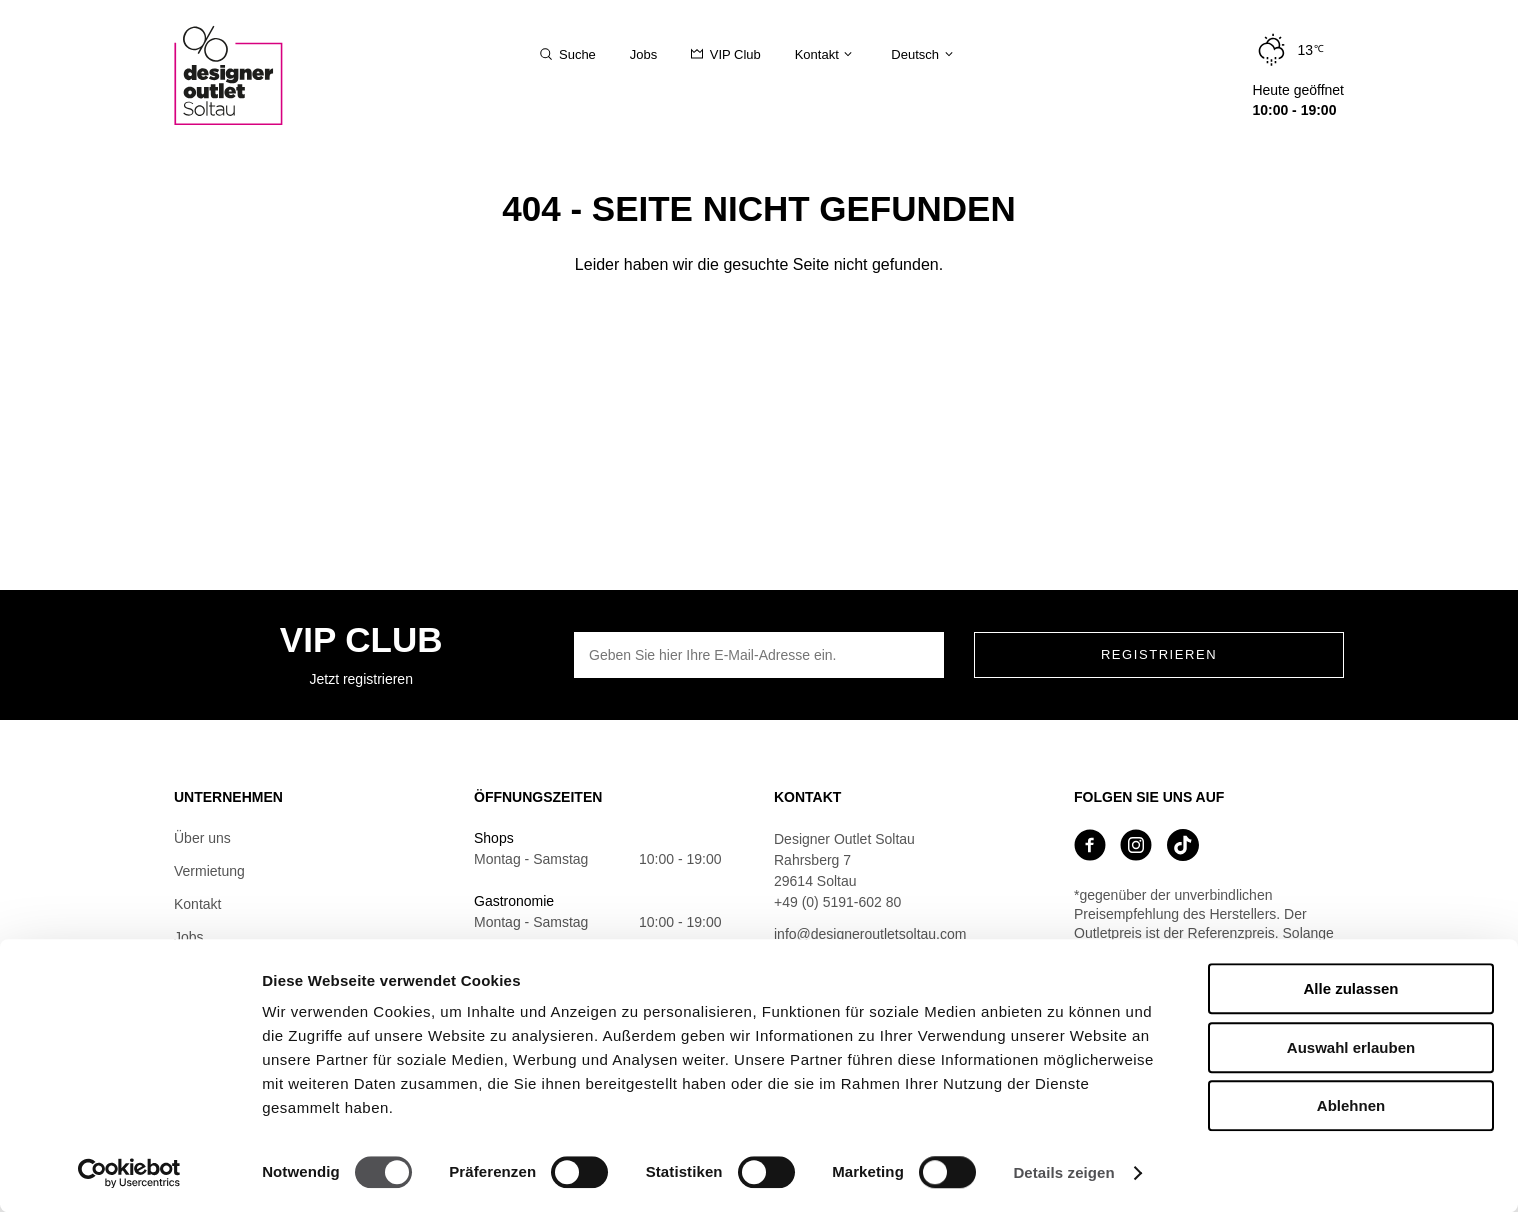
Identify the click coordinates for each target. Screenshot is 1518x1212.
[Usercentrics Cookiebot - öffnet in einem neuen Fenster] (129, 1173)
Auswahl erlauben (1351, 1047)
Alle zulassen (1350, 988)
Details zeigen (1063, 1172)
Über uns (202, 838)
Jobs (189, 937)
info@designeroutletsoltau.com (870, 934)
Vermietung (209, 871)
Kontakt (197, 904)
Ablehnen (1351, 1105)
